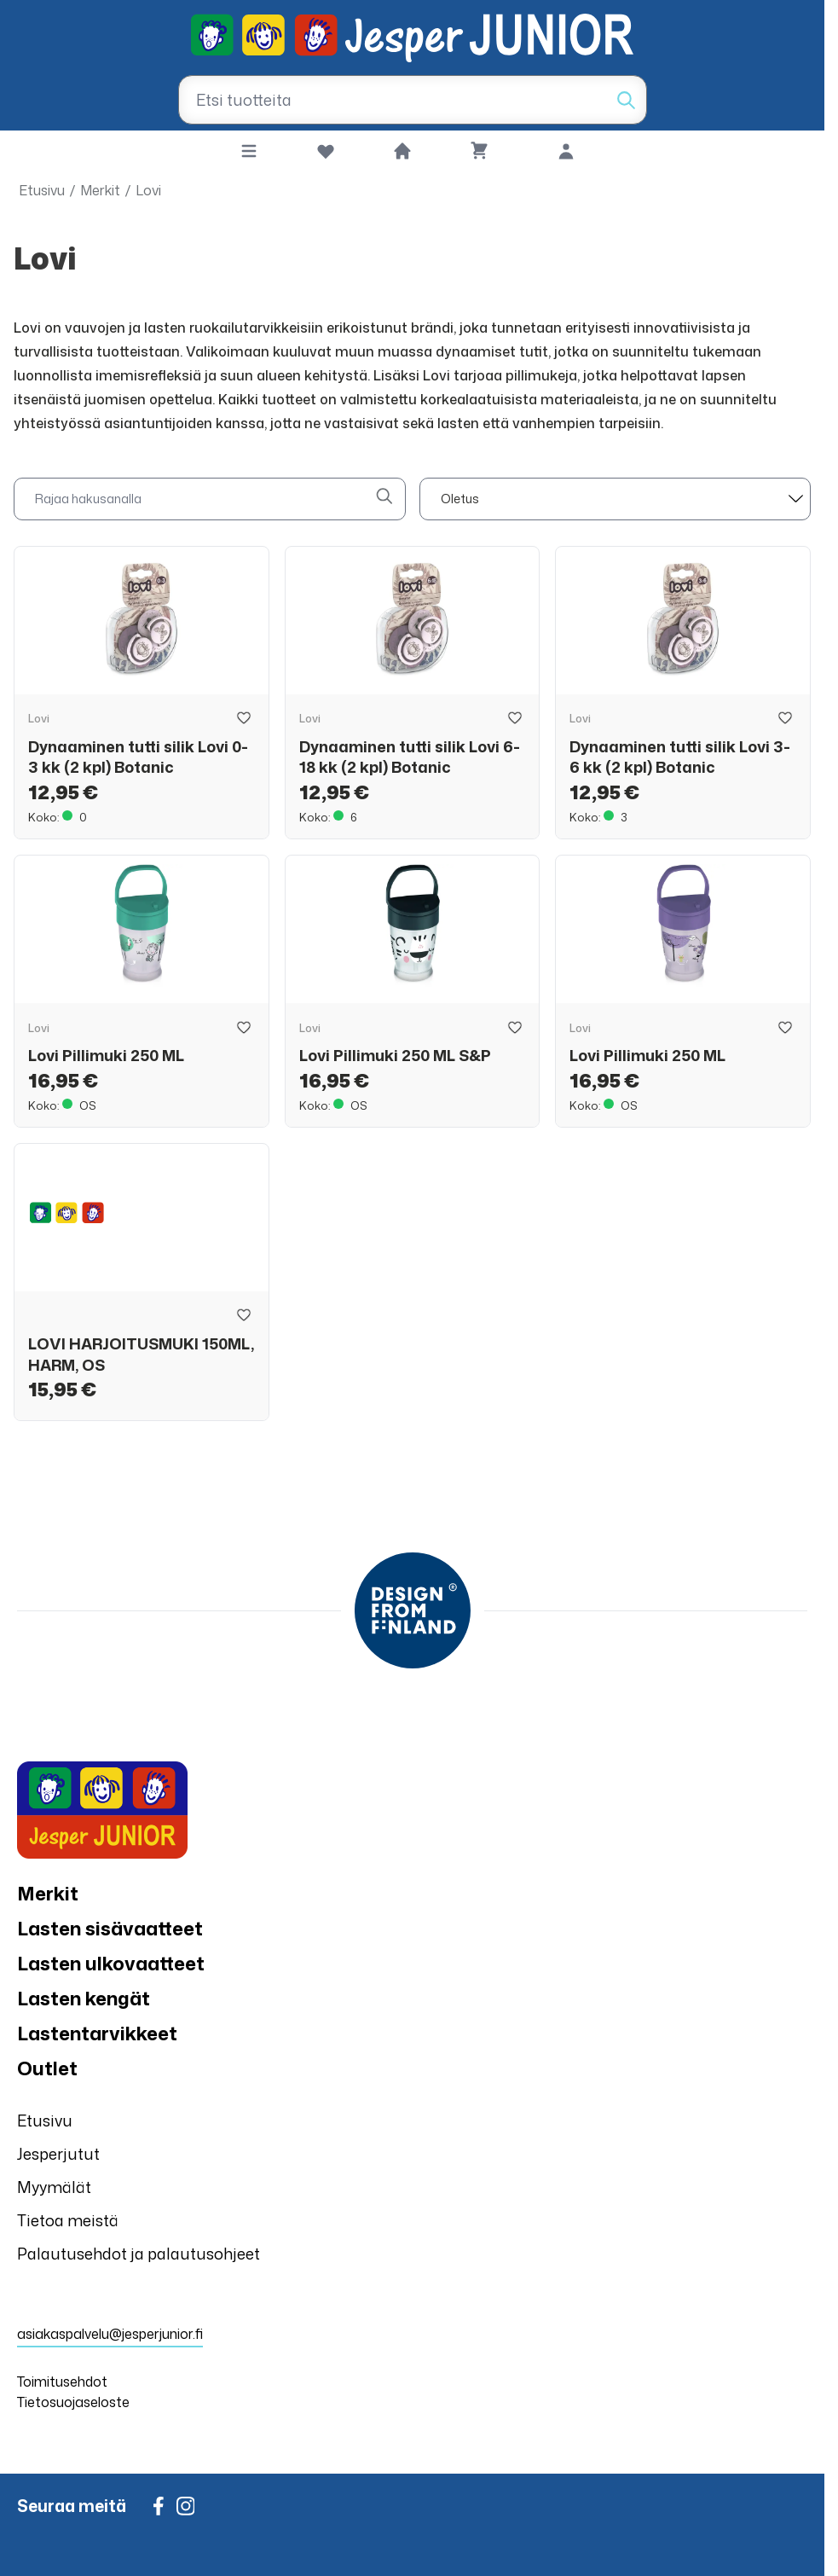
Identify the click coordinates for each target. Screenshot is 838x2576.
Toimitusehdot (62, 2381)
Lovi (148, 190)
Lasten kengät (83, 1998)
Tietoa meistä (67, 2220)
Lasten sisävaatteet (110, 1928)
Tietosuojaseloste (73, 2402)
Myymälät (54, 2187)
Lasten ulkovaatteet (111, 1963)
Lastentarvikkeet (97, 2033)
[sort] (615, 499)
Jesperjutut (58, 2154)
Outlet (47, 2068)
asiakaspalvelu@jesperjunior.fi (110, 2333)
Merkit (100, 190)
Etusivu (42, 190)
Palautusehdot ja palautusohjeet (138, 2253)
